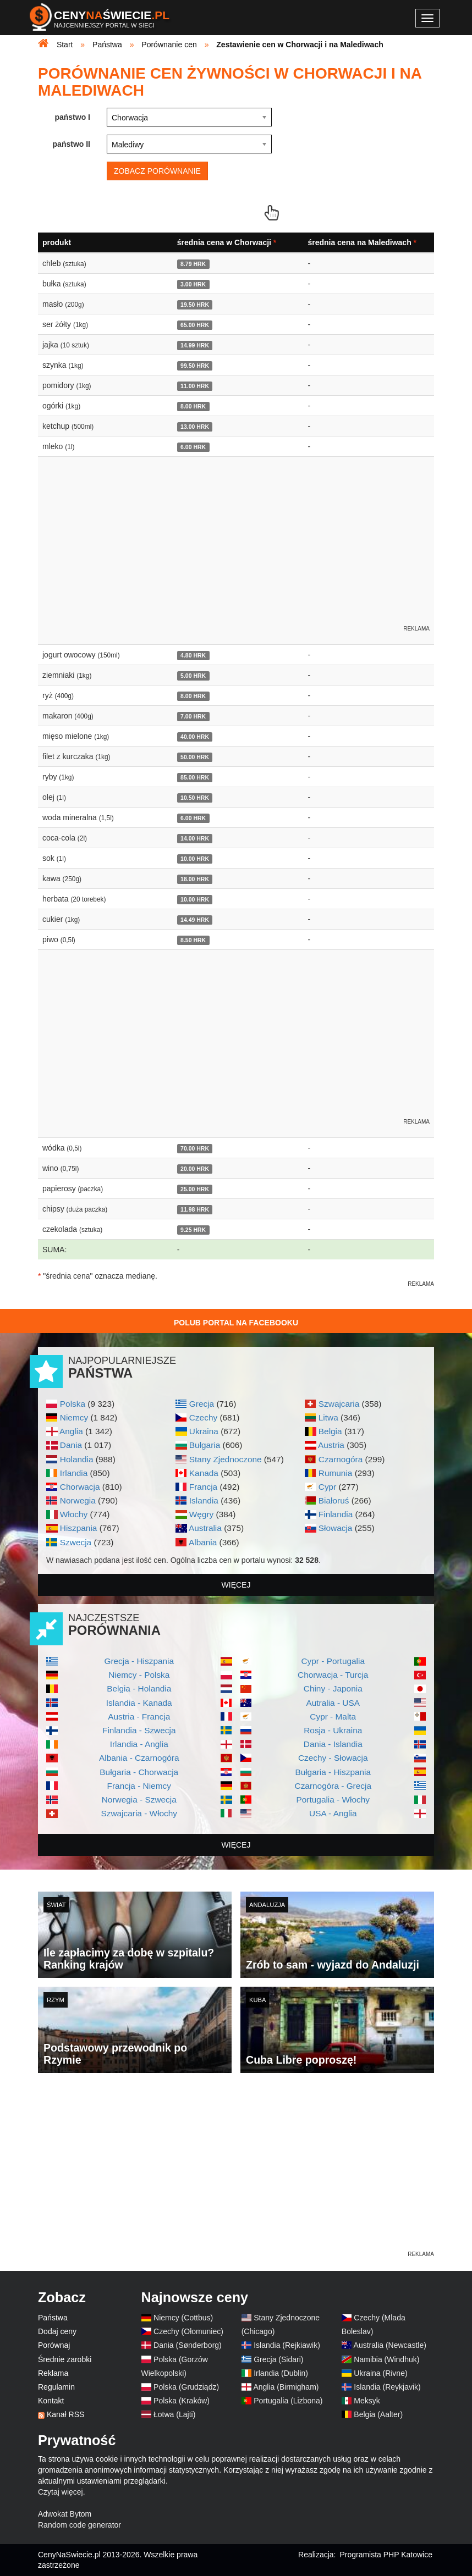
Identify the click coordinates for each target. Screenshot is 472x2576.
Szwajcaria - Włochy (139, 1813)
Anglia (71, 1431)
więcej (236, 1584)
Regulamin (56, 2386)
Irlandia (73, 1473)
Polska (72, 1403)
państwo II (71, 144)
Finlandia (336, 1514)
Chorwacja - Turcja (333, 1674)
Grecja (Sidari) (278, 2359)
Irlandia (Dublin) (281, 2373)
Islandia (203, 1500)
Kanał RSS (65, 2414)
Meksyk (367, 2400)
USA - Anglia (332, 1813)
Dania (71, 1445)
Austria (331, 1445)
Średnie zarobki (64, 2359)
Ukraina (203, 1431)
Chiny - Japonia (333, 1688)
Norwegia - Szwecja (139, 1799)
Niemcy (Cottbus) (183, 2317)
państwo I (72, 117)
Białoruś (334, 1500)
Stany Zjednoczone (225, 1459)
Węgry (201, 1514)
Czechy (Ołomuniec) (188, 2331)
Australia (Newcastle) (390, 2345)
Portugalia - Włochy (333, 1799)
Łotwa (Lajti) (174, 2414)
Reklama (53, 2373)
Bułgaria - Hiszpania (333, 1772)
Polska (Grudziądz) (186, 2386)
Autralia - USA (333, 1702)
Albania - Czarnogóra (139, 1757)
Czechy (203, 1417)
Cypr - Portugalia (333, 1661)
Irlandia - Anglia (139, 1744)
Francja (203, 1486)
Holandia (77, 1459)
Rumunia (336, 1473)
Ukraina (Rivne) (380, 2373)
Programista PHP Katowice (385, 2554)
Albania (203, 1542)
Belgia (330, 1431)
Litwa (328, 1417)
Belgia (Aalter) (378, 2414)
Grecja (201, 1403)
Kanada (203, 1473)
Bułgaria (204, 1445)
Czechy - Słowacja (333, 1757)
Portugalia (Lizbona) (288, 2400)
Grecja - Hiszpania (139, 1661)
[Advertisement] (236, 2172)
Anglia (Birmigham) (286, 2386)
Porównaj (54, 2345)
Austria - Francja (139, 1716)
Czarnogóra (341, 1459)
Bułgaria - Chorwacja (139, 1772)
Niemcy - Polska (138, 1674)
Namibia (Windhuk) (386, 2359)
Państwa (53, 2317)
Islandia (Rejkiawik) (287, 2345)
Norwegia (78, 1500)
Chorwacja (80, 1486)
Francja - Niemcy (139, 1785)
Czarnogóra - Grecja (333, 1785)
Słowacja (336, 1528)
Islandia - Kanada (139, 1702)
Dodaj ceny (57, 2331)
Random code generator (79, 2524)
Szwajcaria (339, 1403)
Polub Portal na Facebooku (236, 1322)
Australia (205, 1528)
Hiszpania (78, 1528)
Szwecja (75, 1542)
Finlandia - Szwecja (138, 1730)
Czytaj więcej (60, 2491)
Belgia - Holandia (139, 1688)
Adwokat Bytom (64, 2513)
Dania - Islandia (333, 1744)
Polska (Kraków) (181, 2400)
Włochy (73, 1514)
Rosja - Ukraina (333, 1730)
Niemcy (74, 1417)
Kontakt (51, 2400)
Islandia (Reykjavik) (387, 2386)
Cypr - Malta (333, 1716)
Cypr (328, 1486)
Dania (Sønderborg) (187, 2345)
